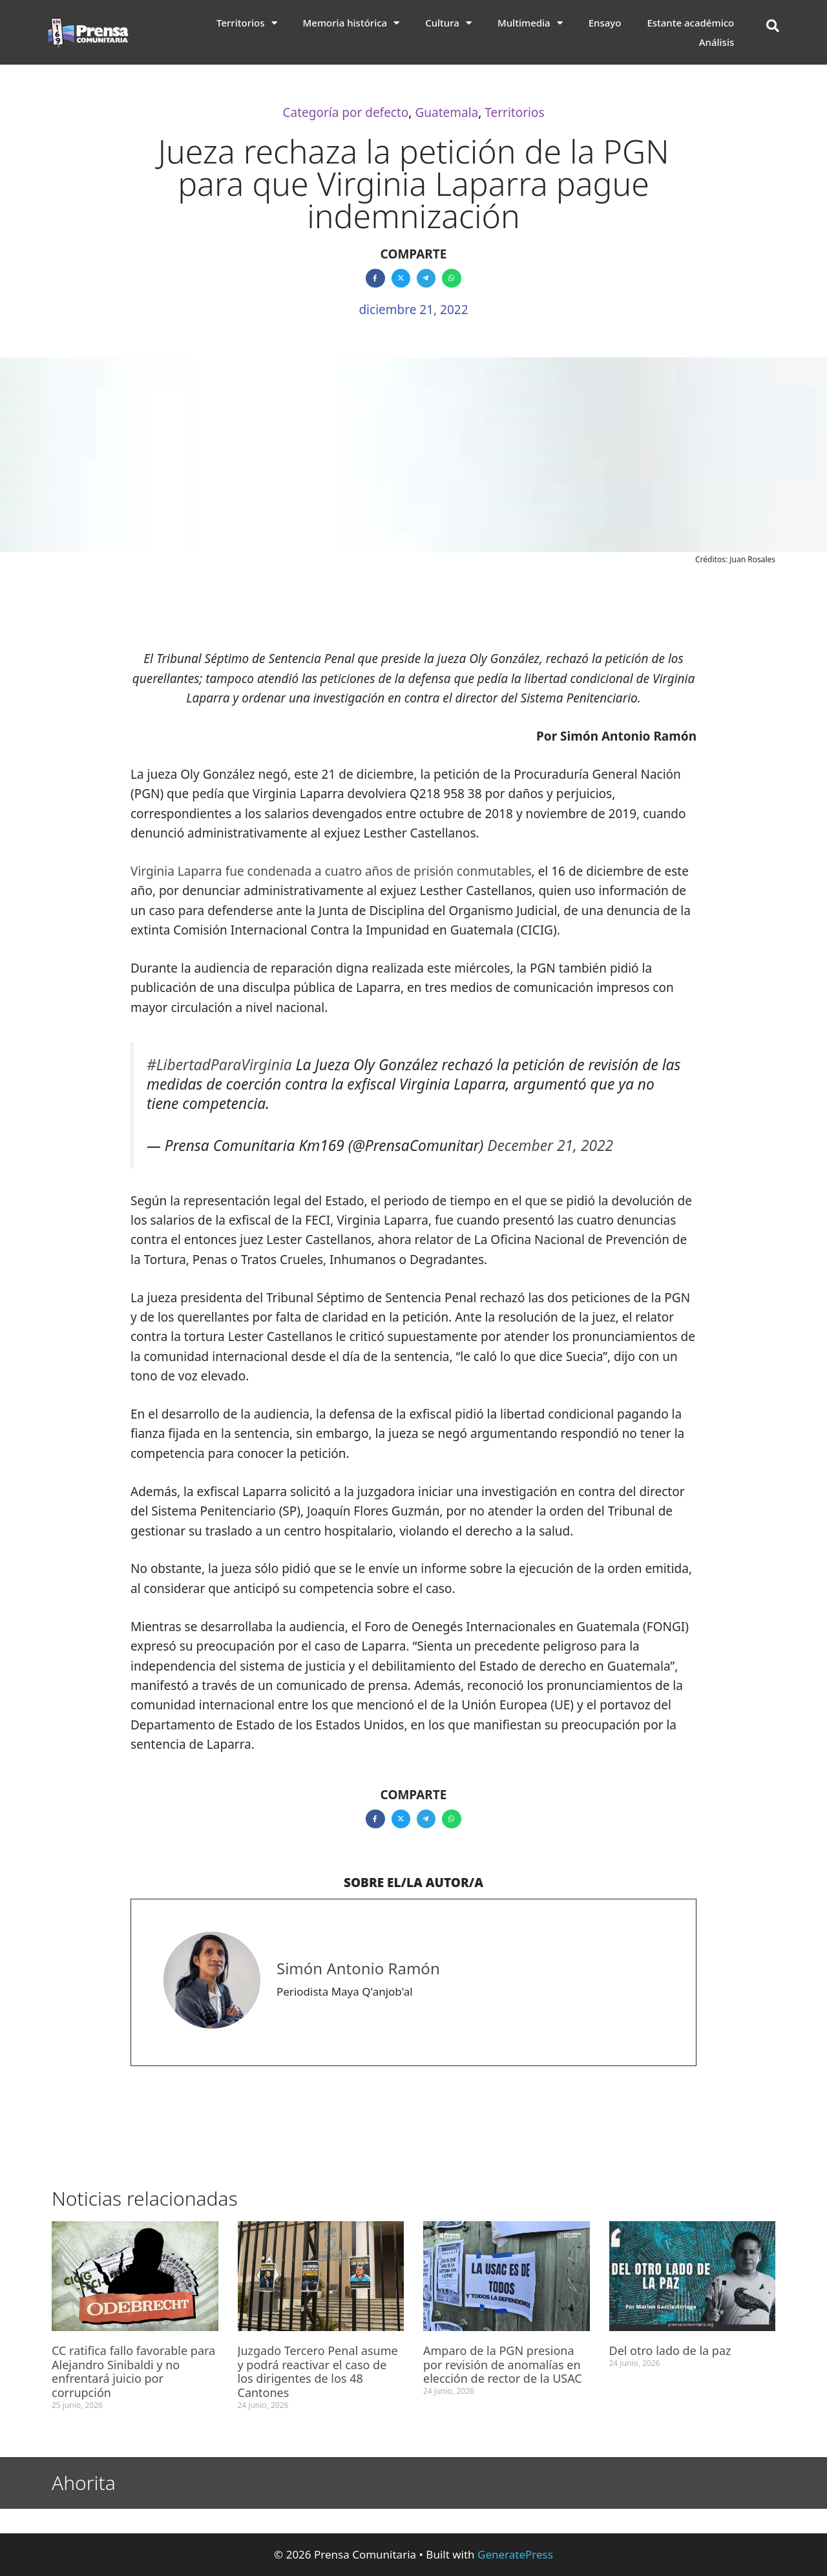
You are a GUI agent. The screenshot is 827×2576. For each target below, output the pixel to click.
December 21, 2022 (550, 1145)
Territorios (246, 22)
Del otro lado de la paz (670, 2350)
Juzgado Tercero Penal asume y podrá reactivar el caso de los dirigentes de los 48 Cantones (318, 2371)
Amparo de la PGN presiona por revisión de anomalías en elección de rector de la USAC (504, 2364)
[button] (773, 26)
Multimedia (530, 22)
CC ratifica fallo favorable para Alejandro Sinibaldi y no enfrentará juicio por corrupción (133, 2371)
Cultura (448, 22)
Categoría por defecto (345, 112)
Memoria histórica (351, 22)
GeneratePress (515, 2554)
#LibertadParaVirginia (219, 1065)
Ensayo (605, 22)
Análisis (717, 42)
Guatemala (446, 112)
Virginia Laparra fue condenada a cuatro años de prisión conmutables (331, 871)
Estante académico (690, 22)
